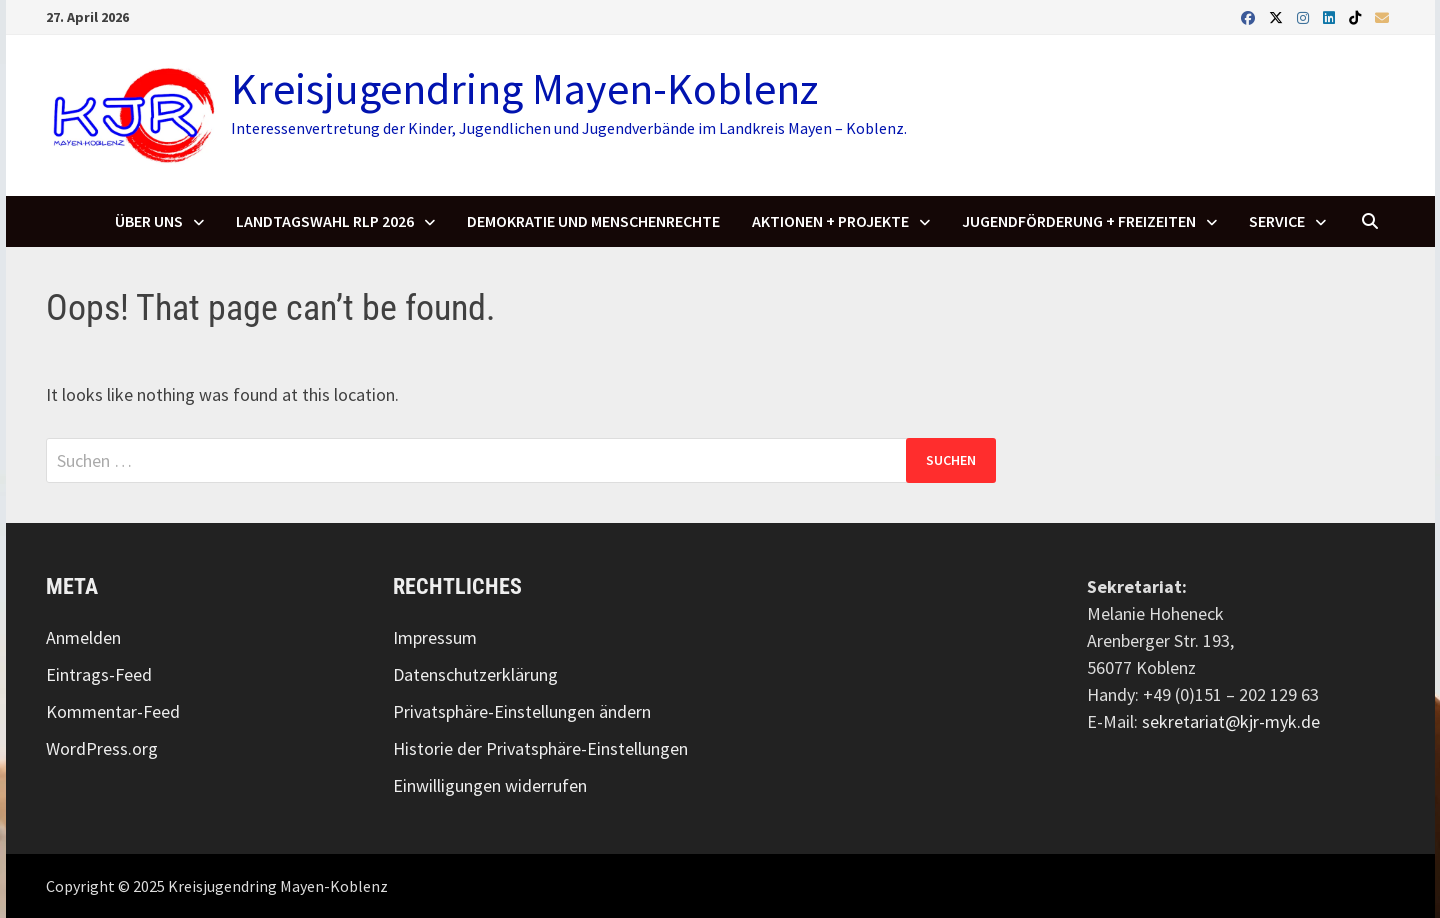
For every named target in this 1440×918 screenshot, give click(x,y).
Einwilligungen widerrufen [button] (490, 785)
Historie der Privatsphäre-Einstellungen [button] (540, 748)
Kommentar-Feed (113, 711)
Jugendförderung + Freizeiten (1079, 221)
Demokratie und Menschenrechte (593, 221)
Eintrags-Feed (99, 674)
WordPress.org (102, 748)
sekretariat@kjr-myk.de (1231, 721)
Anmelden (83, 637)
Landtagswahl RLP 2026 (325, 221)
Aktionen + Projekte (830, 221)
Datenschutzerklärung (475, 674)
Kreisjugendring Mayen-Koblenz (524, 88)
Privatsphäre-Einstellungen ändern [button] (522, 711)
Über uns (149, 221)
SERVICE (1277, 221)
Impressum (435, 637)
